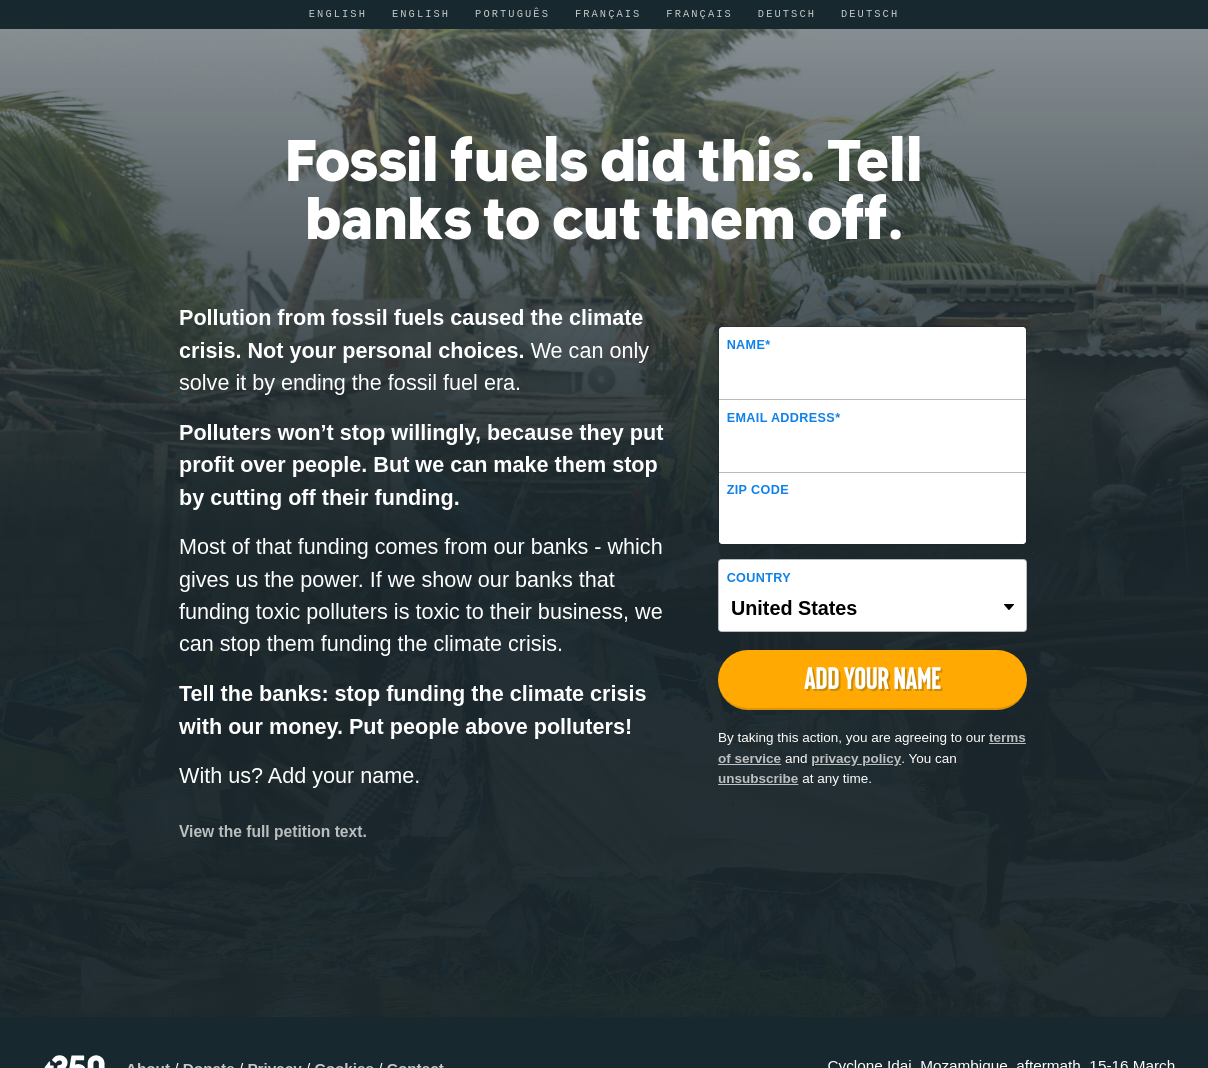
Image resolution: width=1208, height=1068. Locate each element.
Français (608, 14)
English (338, 14)
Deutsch (787, 14)
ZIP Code (758, 490)
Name (749, 345)
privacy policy (856, 758)
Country (759, 578)
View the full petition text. (273, 831)
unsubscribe (758, 778)
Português (512, 14)
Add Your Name (872, 678)
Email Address (784, 418)
